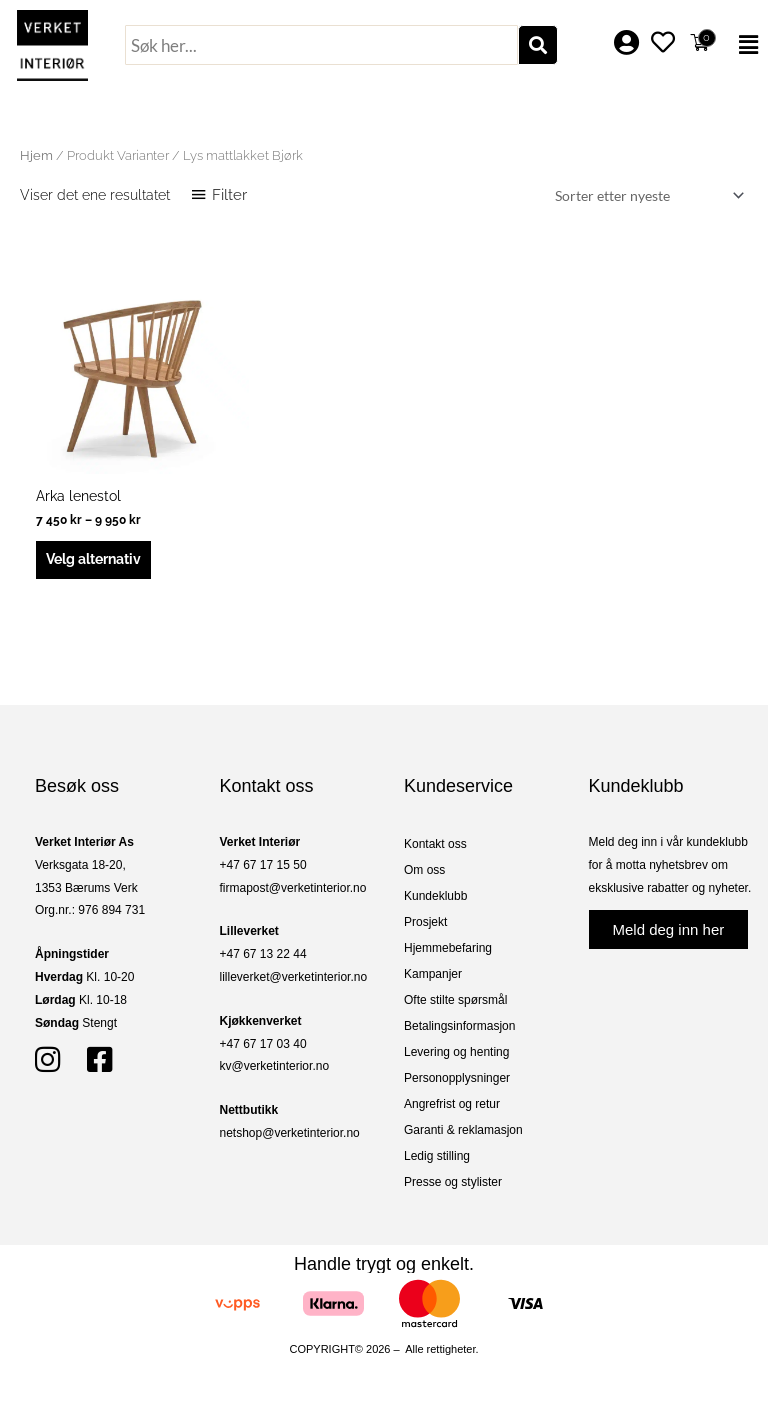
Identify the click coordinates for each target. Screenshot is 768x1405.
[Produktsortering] (646, 195)
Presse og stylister (453, 1182)
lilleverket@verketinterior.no (294, 977)
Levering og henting (456, 1052)
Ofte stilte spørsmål (455, 1000)
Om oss (424, 870)
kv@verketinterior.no (275, 1066)
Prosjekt (425, 922)
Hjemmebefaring (448, 948)
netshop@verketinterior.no (290, 1133)
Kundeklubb (435, 896)
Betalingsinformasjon (459, 1026)
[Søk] (538, 45)
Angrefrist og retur (452, 1104)
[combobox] (321, 45)
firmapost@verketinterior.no (293, 888)
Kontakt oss (435, 844)
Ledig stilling (437, 1156)
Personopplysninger (457, 1078)
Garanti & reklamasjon (463, 1130)
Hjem (36, 155)
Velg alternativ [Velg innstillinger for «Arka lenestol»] (93, 559)
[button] (745, 45)
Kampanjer (433, 974)
